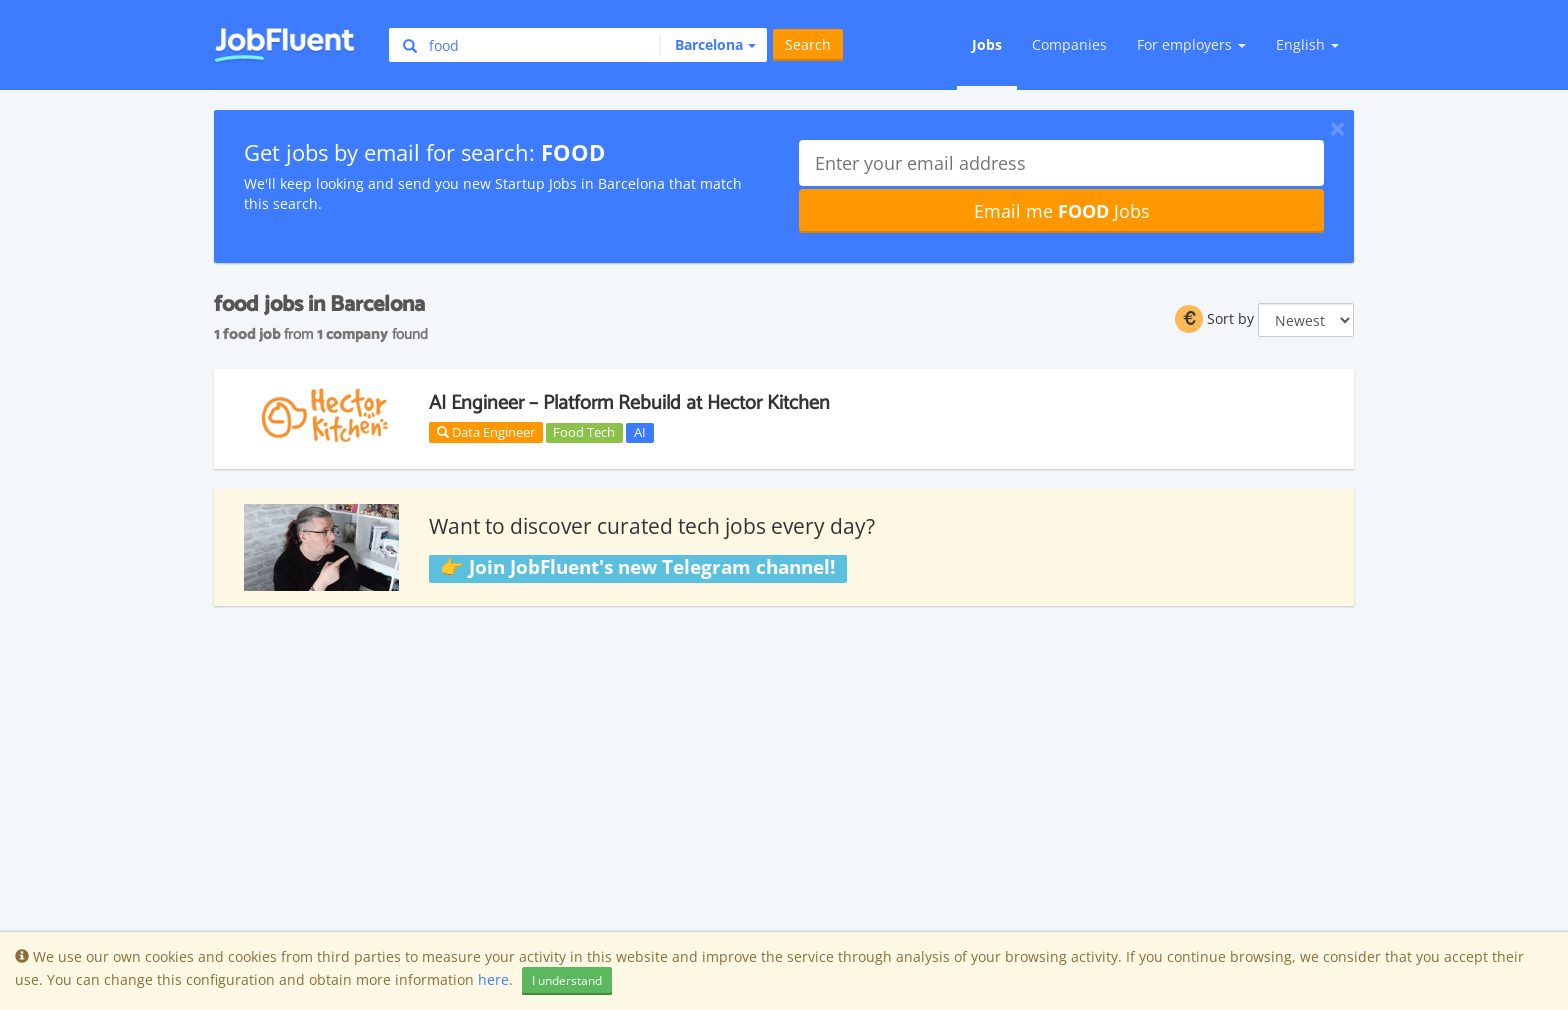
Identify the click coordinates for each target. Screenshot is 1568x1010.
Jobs (987, 44)
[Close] (1337, 128)
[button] (707, 45)
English (1307, 44)
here (493, 979)
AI (640, 432)
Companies (1069, 44)
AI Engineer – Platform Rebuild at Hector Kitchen (629, 403)
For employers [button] (1191, 44)
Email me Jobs (1062, 211)
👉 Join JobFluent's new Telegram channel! (637, 568)
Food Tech (584, 432)
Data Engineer (486, 432)
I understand (567, 980)
